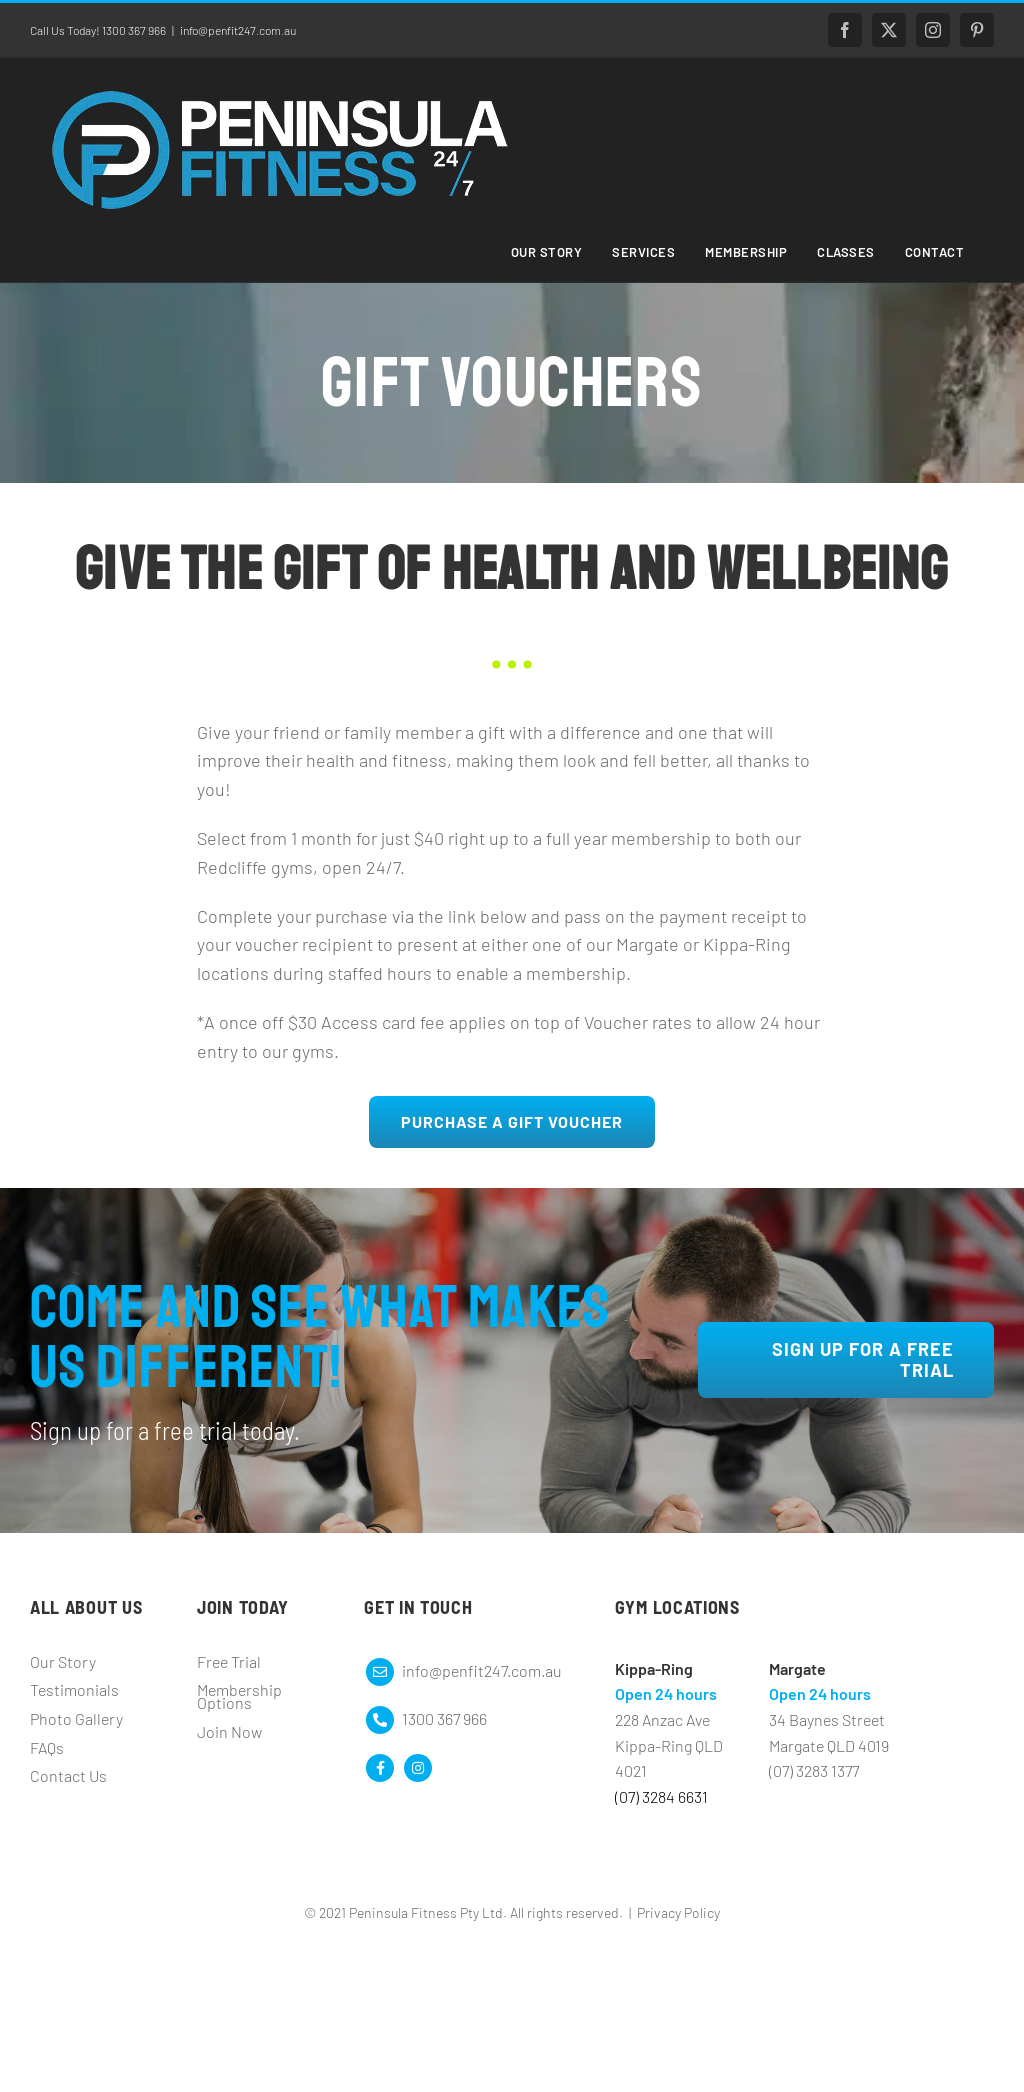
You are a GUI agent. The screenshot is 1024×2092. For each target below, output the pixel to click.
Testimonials (74, 1689)
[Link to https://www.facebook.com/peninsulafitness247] (380, 1768)
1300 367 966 (444, 1718)
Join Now (229, 1731)
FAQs (47, 1747)
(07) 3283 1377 (814, 1770)
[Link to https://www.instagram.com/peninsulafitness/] (418, 1768)
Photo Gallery (76, 1718)
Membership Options (239, 1696)
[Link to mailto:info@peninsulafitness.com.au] (380, 1672)
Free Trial (229, 1661)
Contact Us (68, 1775)
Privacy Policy (678, 1912)
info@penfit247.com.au (238, 30)
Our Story (63, 1661)
